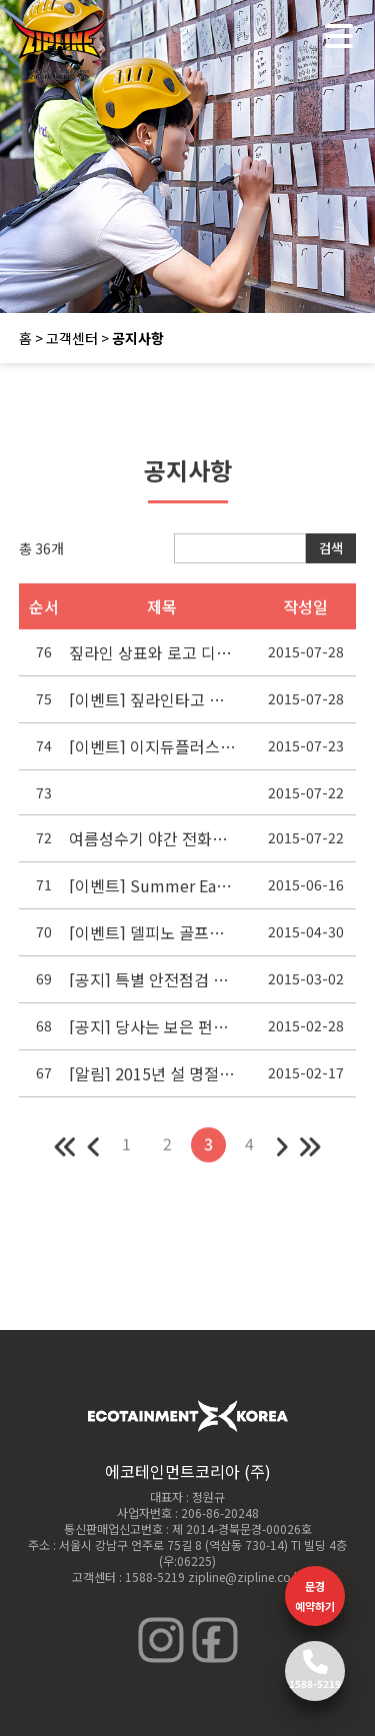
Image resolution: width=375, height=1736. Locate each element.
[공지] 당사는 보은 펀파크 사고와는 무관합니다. (152, 1034)
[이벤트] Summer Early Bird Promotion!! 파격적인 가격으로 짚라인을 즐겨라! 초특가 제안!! (152, 893)
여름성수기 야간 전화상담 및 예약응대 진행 (152, 846)
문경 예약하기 (315, 1596)
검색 (331, 556)
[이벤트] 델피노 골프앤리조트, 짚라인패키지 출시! (152, 940)
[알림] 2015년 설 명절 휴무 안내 (152, 1081)
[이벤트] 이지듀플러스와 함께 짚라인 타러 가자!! (152, 754)
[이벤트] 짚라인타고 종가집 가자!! (152, 707)
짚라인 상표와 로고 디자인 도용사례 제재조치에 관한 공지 (152, 660)
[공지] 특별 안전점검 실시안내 (152, 987)
